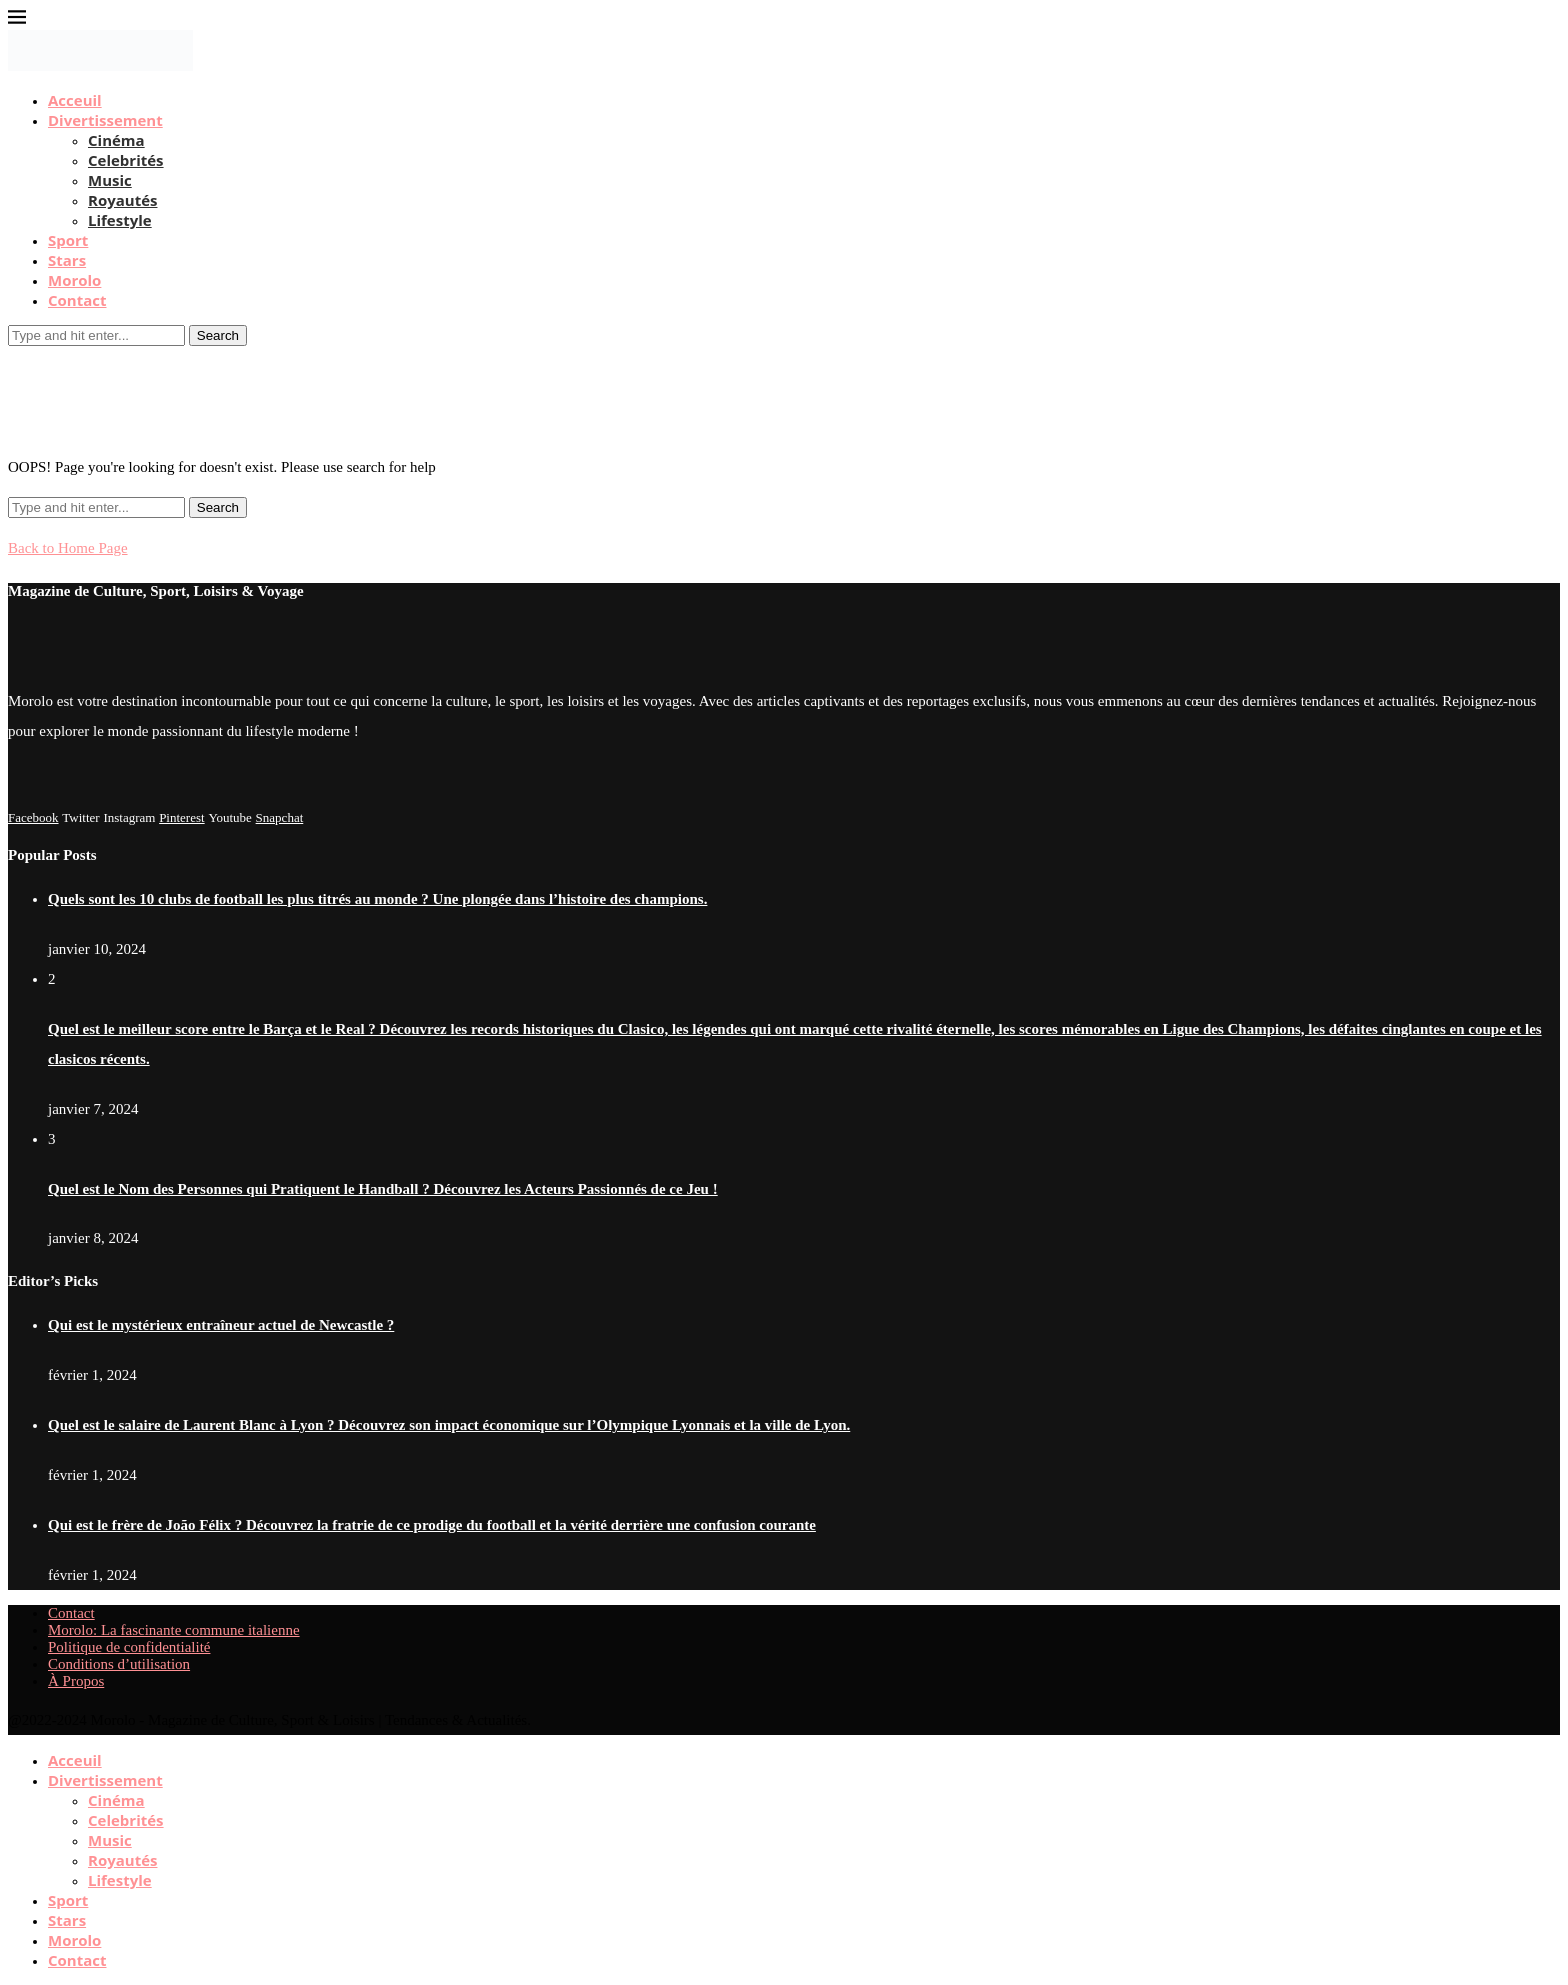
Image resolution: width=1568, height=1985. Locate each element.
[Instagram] (129, 817)
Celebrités (126, 160)
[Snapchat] (280, 817)
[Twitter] (80, 817)
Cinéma (116, 140)
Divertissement (105, 120)
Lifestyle (120, 220)
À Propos (76, 1681)
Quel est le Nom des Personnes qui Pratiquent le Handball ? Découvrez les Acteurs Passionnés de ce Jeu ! (383, 1189)
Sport (68, 240)
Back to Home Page (68, 548)
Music (110, 180)
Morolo (74, 280)
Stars (67, 260)
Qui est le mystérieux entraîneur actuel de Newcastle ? (221, 1325)
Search (218, 335)
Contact (77, 300)
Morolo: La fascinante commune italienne (174, 1630)
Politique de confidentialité (129, 1647)
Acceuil (75, 100)
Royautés (122, 200)
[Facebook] (33, 817)
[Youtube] (229, 817)
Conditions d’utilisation (119, 1664)
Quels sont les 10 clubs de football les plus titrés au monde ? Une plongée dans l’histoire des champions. (377, 899)
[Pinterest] (182, 817)
